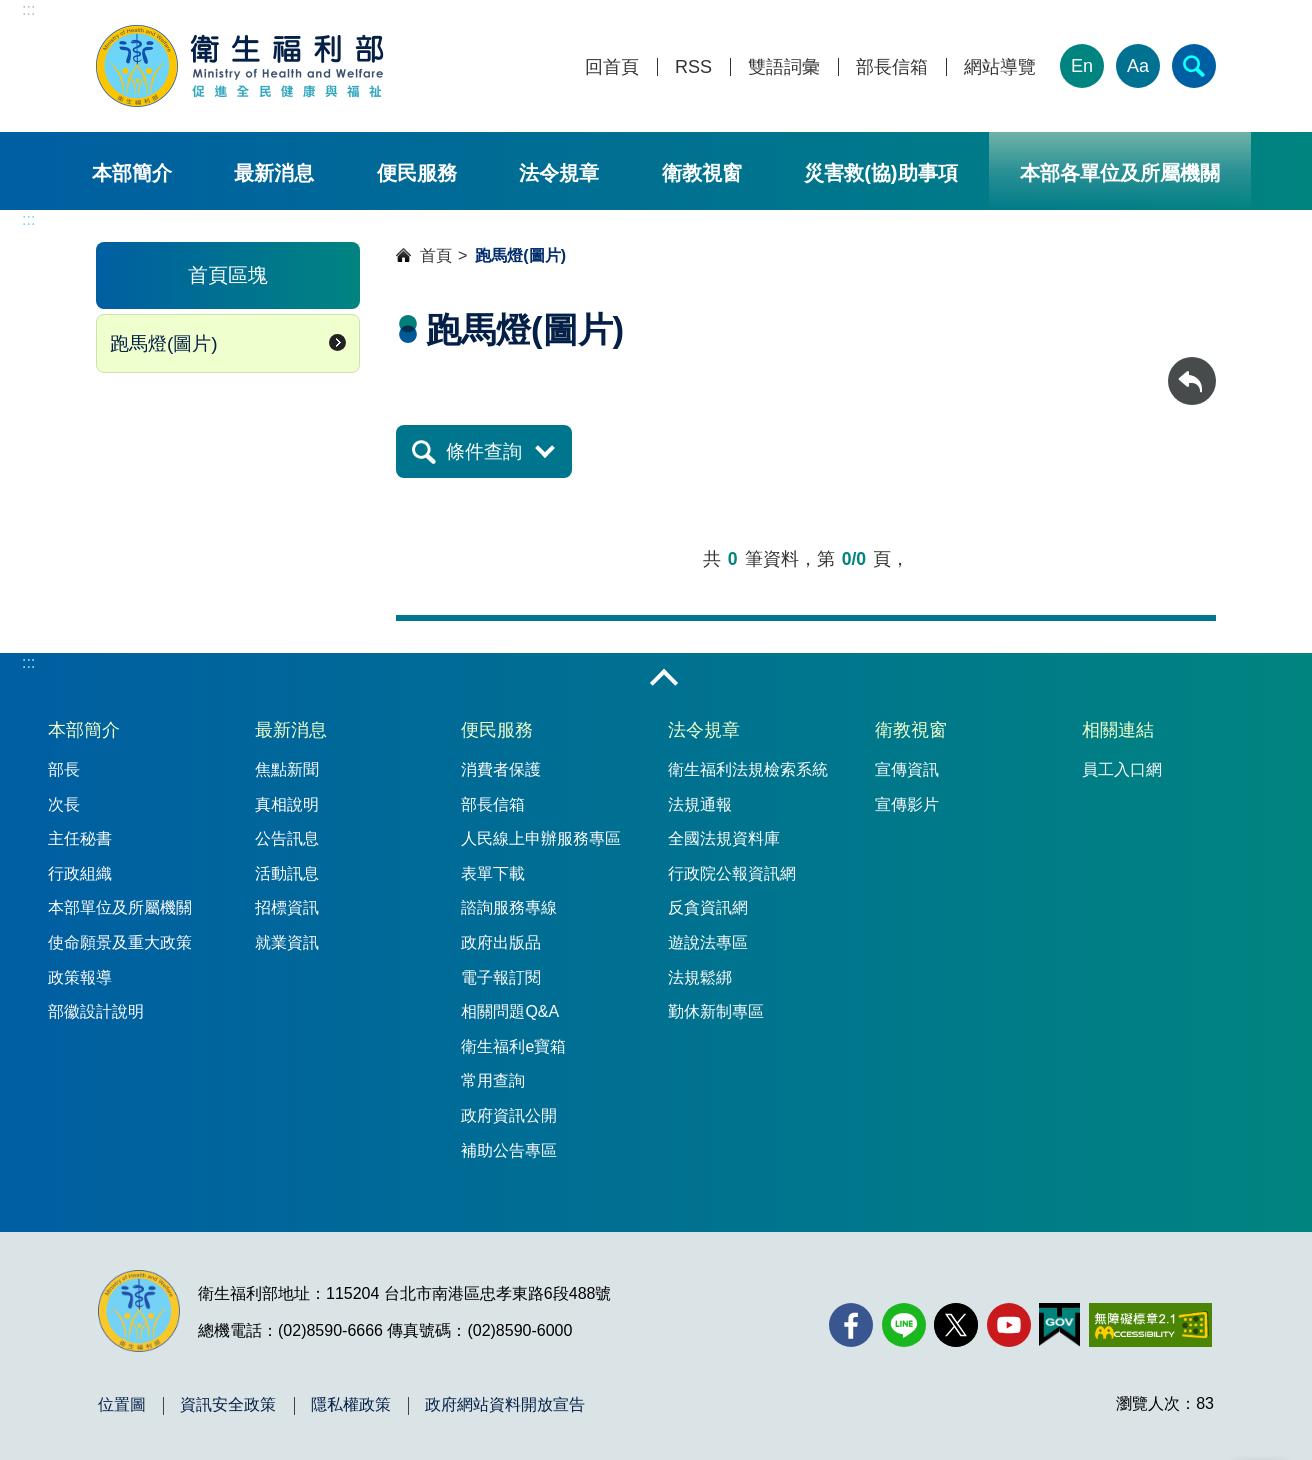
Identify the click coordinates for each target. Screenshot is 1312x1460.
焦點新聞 (287, 769)
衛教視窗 (702, 173)
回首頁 (612, 67)
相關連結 (1118, 730)
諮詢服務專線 (509, 907)
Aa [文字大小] (1138, 66)
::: (28, 9)
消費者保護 (501, 769)
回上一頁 (1192, 366)
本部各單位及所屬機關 (1120, 173)
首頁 (436, 255)
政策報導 (80, 977)
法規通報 (700, 804)
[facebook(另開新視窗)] (851, 1325)
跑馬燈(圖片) (164, 343)
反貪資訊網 (708, 907)
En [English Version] (1082, 66)
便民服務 (417, 173)
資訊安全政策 (228, 1405)
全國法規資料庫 (724, 838)
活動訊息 (287, 873)
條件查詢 (484, 451)
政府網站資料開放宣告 (505, 1405)
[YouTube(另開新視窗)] (1009, 1325)
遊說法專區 (708, 942)
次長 (64, 804)
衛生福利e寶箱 (513, 1046)
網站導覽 (1000, 67)
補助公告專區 (509, 1150)
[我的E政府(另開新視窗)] (1059, 1325)
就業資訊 (287, 942)
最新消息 (274, 173)
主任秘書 (80, 838)
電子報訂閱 (501, 977)
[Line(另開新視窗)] (904, 1325)
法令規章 (559, 173)
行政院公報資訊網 (732, 873)
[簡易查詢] (1194, 66)
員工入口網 (1122, 769)
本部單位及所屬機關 (120, 907)
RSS (693, 67)
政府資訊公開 (509, 1115)
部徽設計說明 (96, 1011)
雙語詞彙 (784, 67)
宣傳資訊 (907, 769)
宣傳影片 (907, 804)
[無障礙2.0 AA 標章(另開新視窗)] (1150, 1325)
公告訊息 (287, 838)
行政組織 (80, 873)
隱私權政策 (351, 1405)
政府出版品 (501, 942)
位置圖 (122, 1405)
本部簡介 (132, 173)
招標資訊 (287, 907)
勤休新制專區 (716, 1011)
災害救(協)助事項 (880, 173)
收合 (664, 679)
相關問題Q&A (510, 1011)
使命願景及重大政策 (120, 942)
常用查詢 (493, 1080)
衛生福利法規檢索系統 (748, 769)
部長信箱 (892, 67)
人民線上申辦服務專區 (541, 838)
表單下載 (493, 873)
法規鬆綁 (700, 977)
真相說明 (287, 804)
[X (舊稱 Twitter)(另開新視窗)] (956, 1325)
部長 (64, 769)
